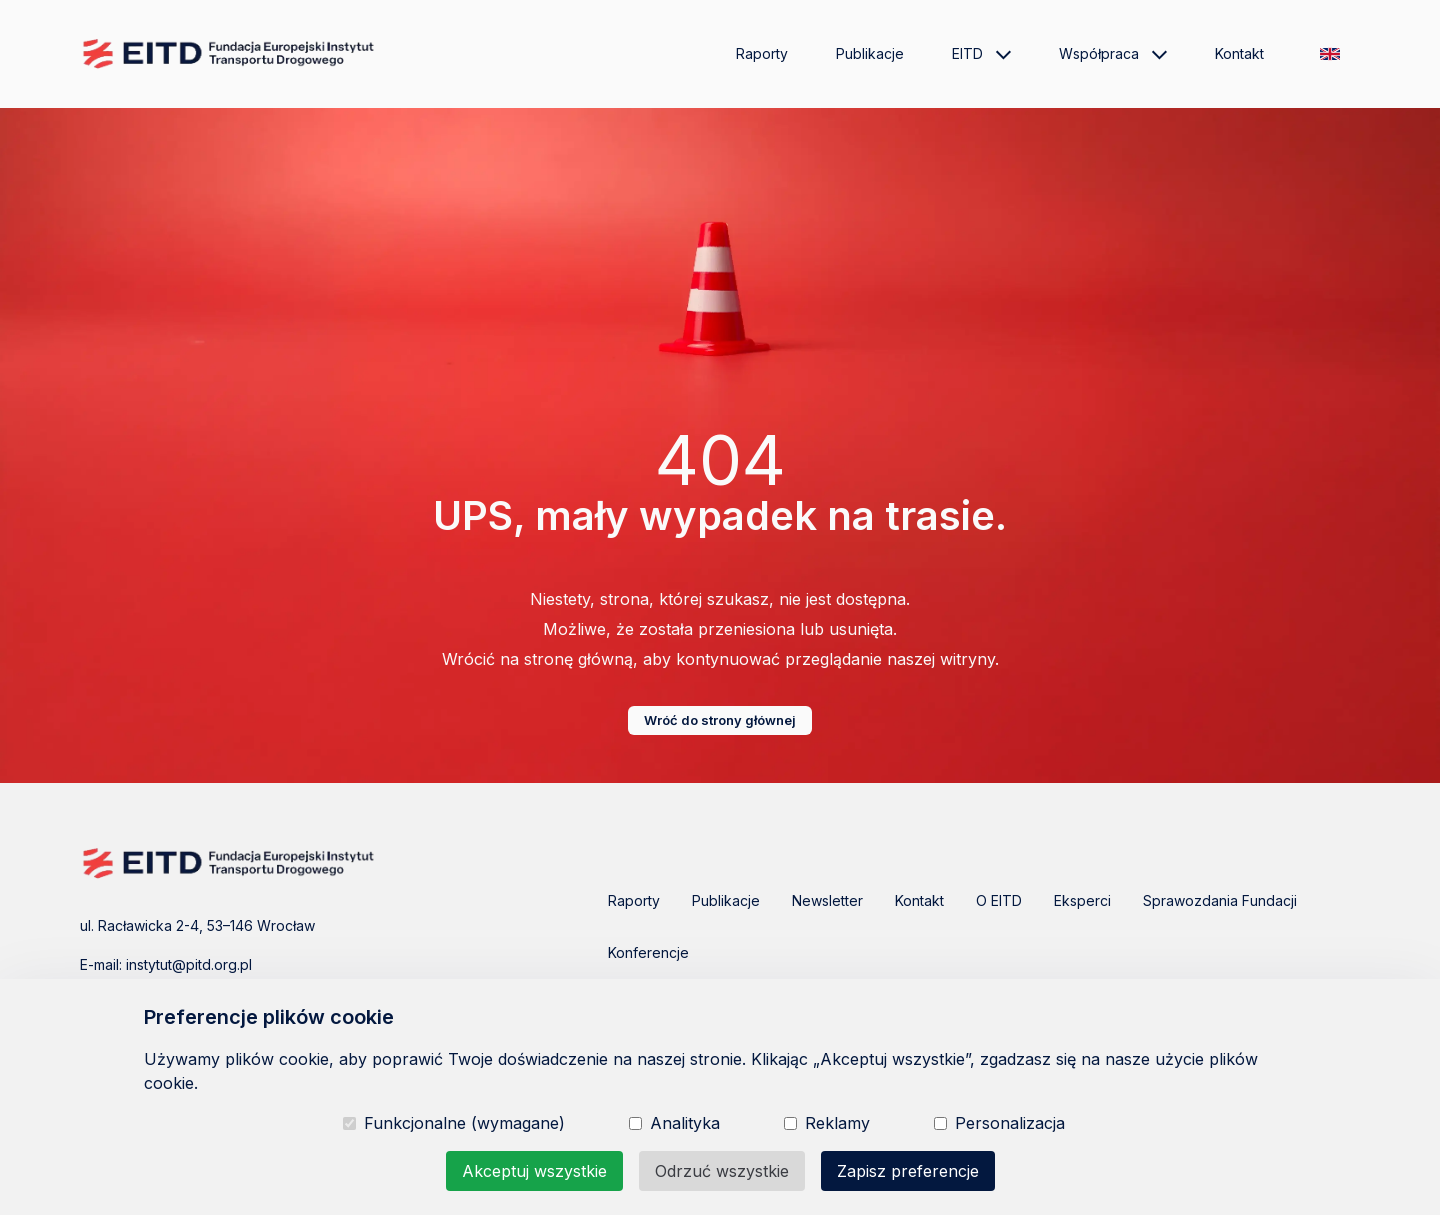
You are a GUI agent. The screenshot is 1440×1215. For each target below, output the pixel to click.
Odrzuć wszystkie (722, 1171)
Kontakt (1239, 53)
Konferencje (648, 952)
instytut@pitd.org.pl (189, 964)
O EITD (999, 900)
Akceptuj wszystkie (534, 1171)
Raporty (762, 53)
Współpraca (1113, 54)
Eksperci (1082, 900)
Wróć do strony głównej (720, 720)
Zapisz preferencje (908, 1171)
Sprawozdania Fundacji (1220, 900)
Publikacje (870, 53)
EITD (981, 54)
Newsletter (827, 900)
